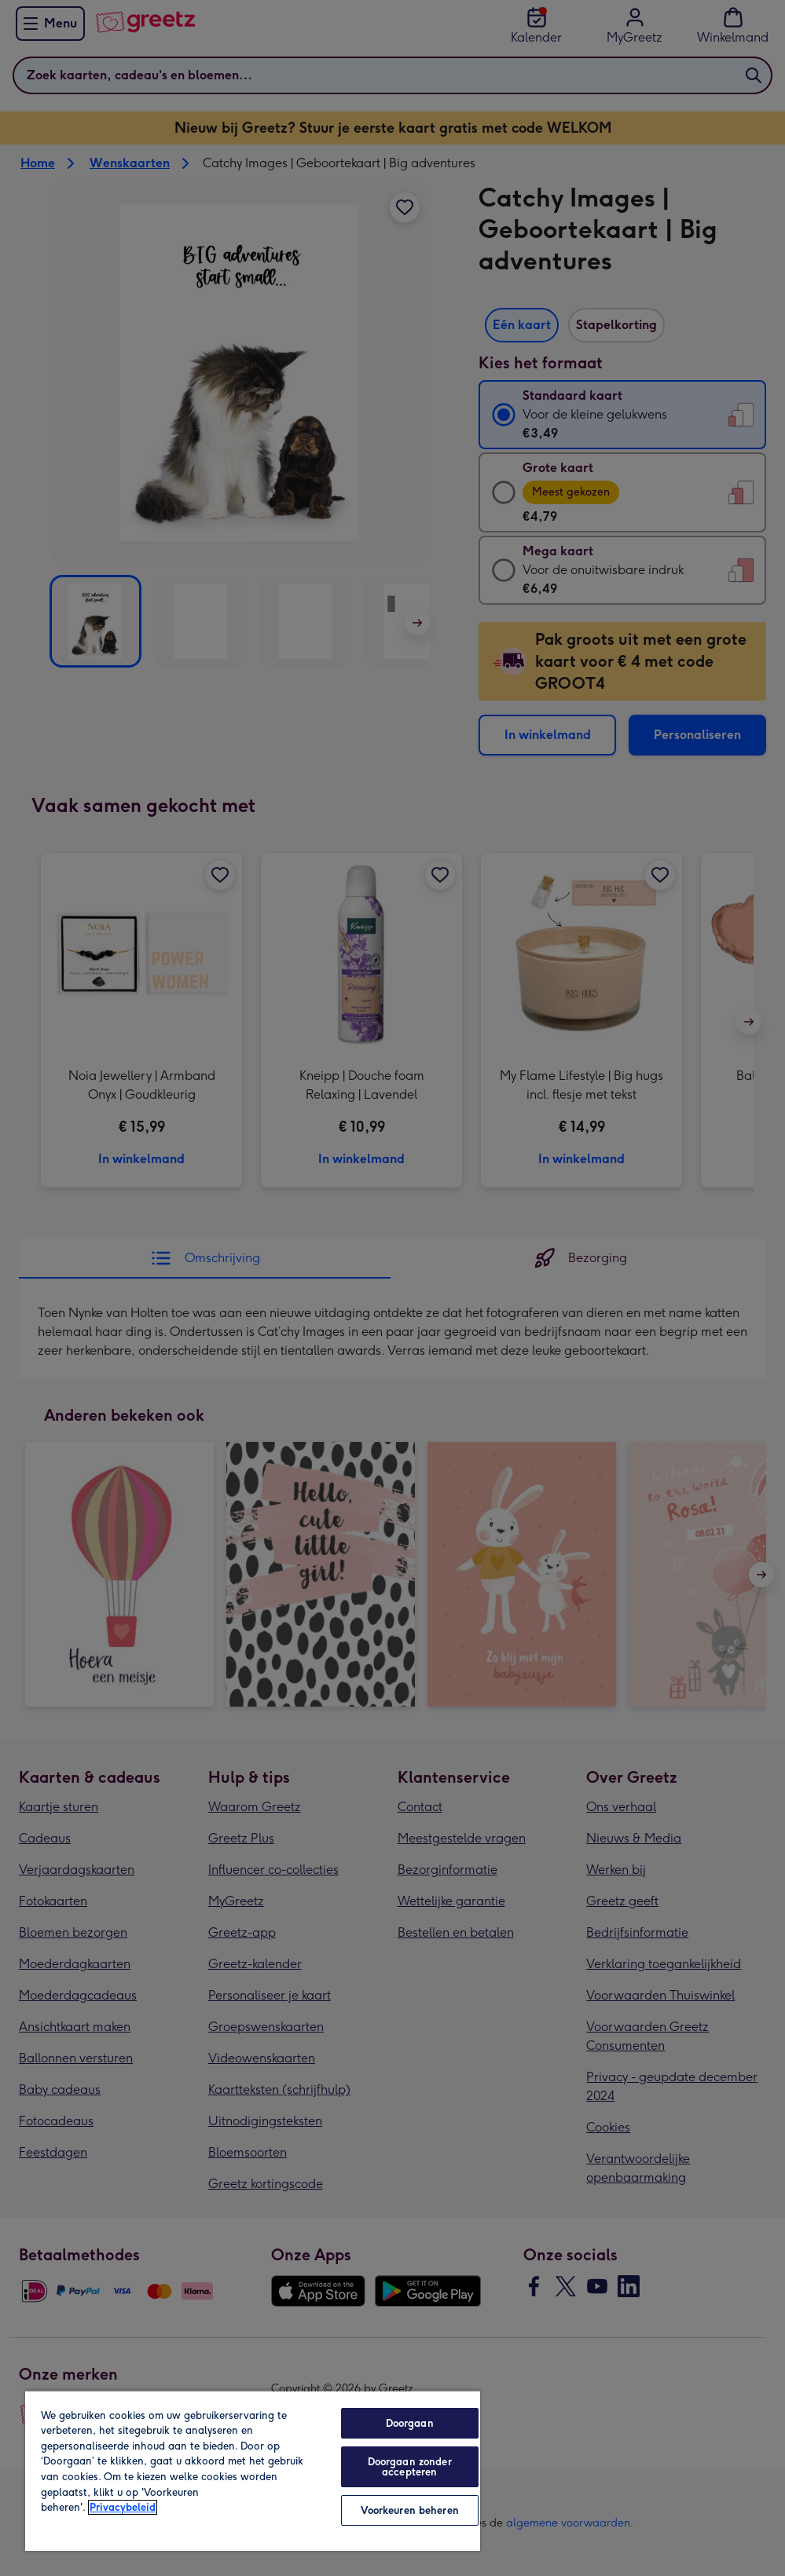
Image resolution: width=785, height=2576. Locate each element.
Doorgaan (410, 2423)
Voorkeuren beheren (410, 2510)
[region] (252, 2470)
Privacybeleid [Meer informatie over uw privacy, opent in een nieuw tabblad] (123, 2507)
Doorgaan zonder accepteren (410, 2467)
